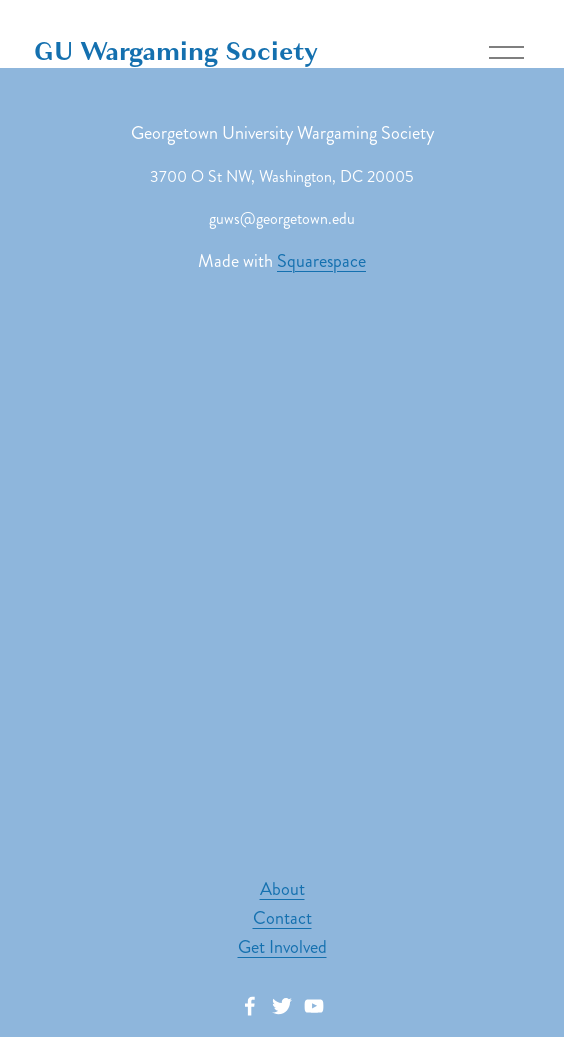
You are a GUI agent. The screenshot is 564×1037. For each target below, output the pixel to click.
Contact (282, 918)
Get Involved (282, 947)
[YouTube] (314, 1006)
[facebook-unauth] (250, 1006)
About (282, 889)
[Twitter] (282, 1006)
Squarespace (321, 261)
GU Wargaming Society (176, 51)
